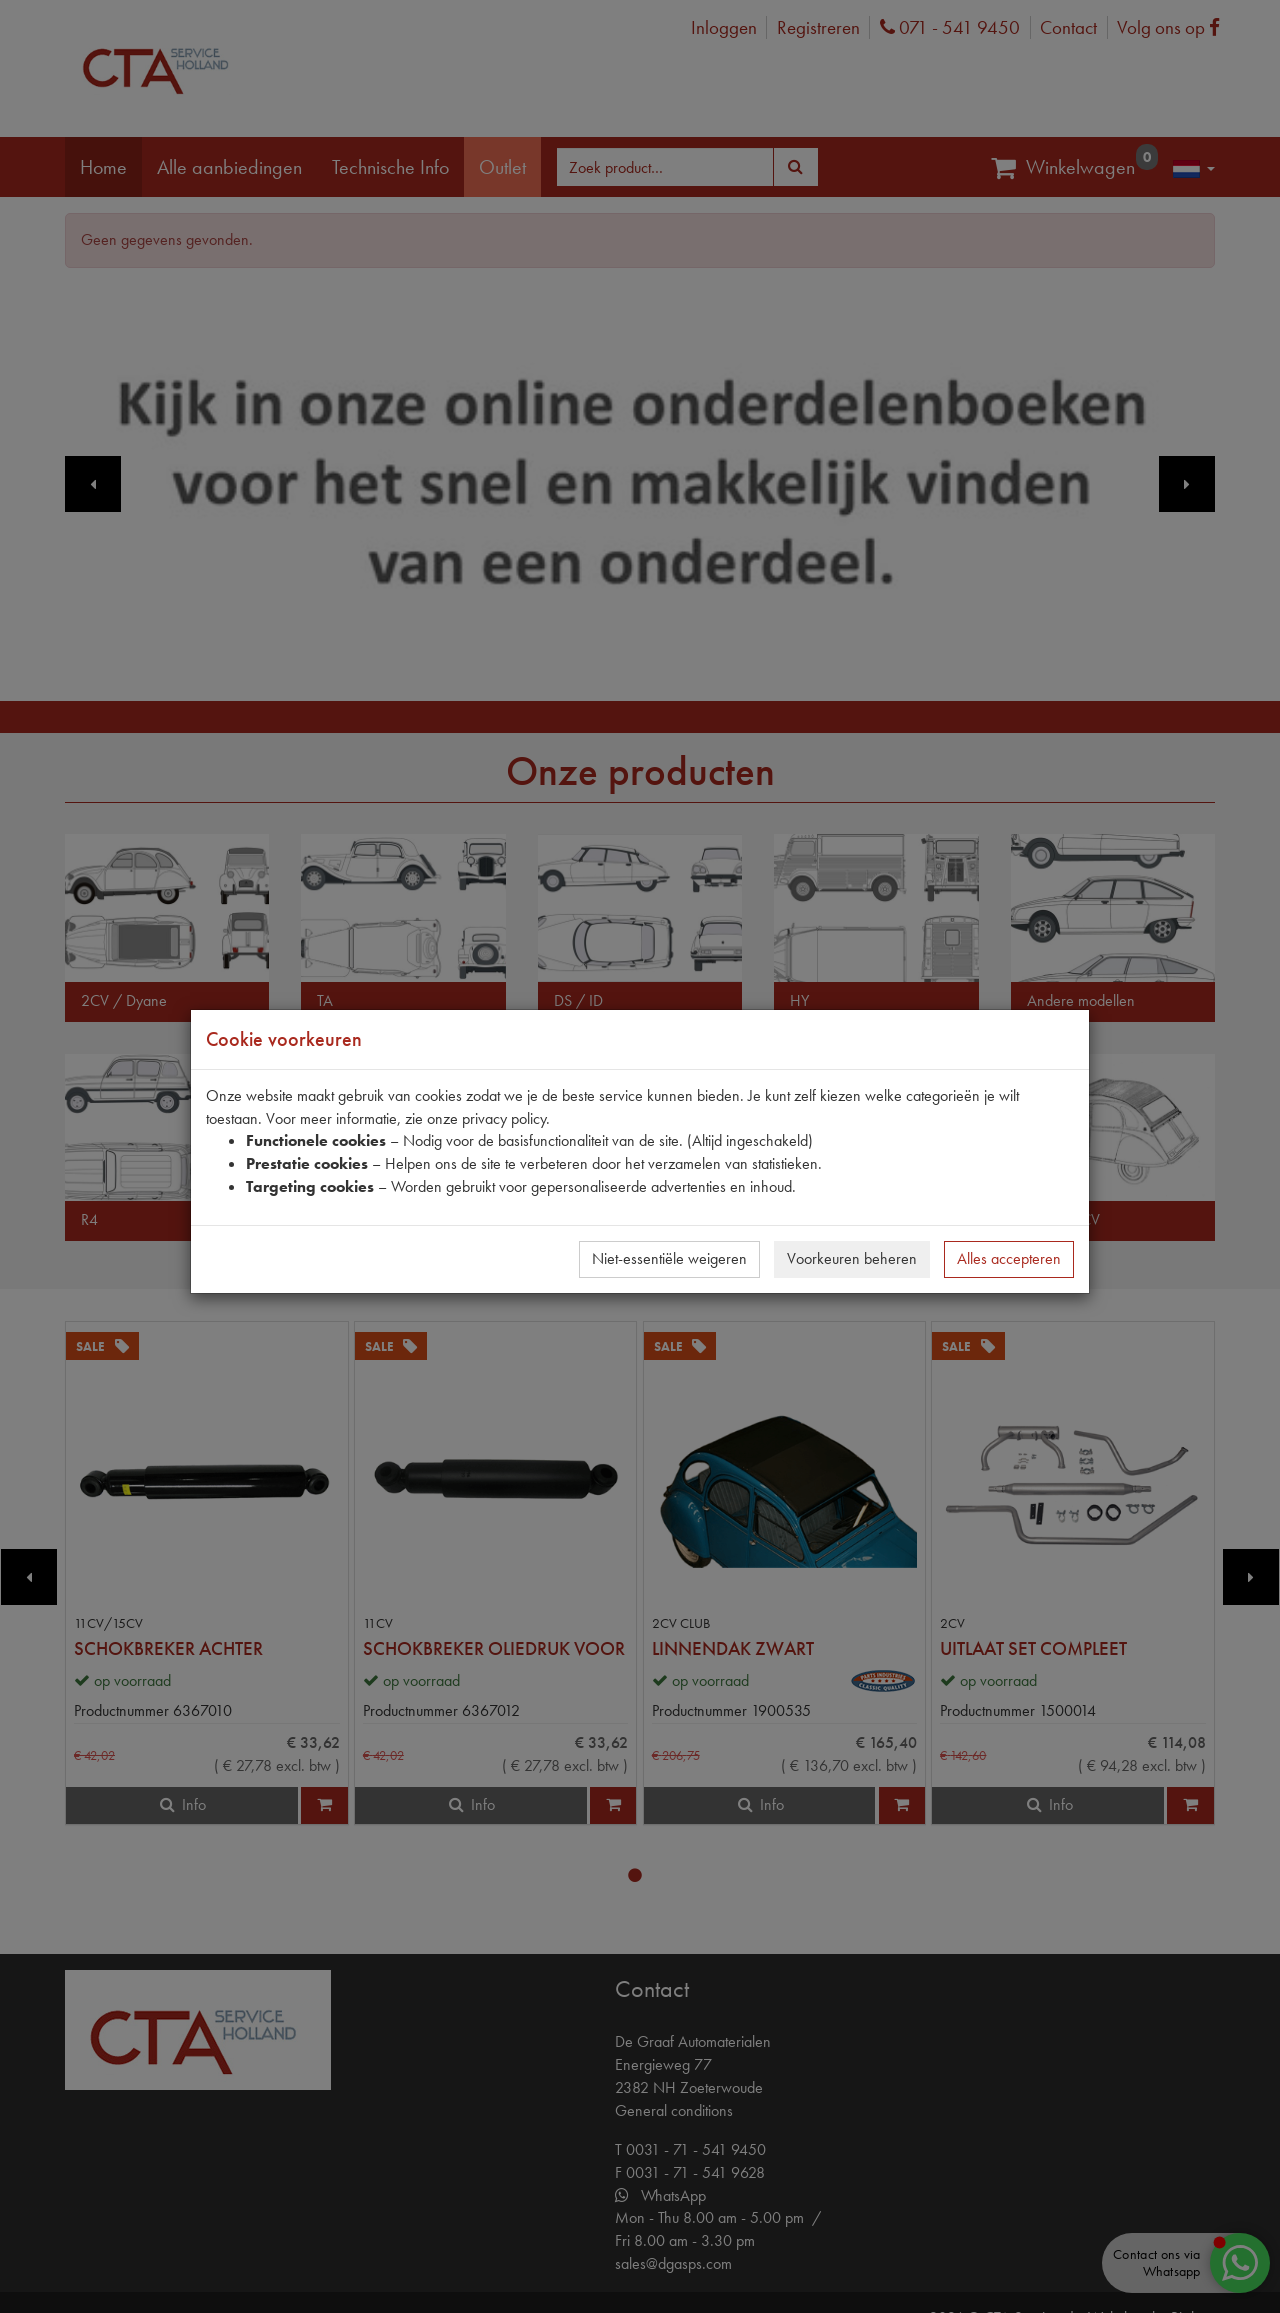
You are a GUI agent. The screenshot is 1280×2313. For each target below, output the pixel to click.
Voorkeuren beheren (852, 1258)
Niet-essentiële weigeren (669, 1258)
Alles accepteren (1009, 1258)
